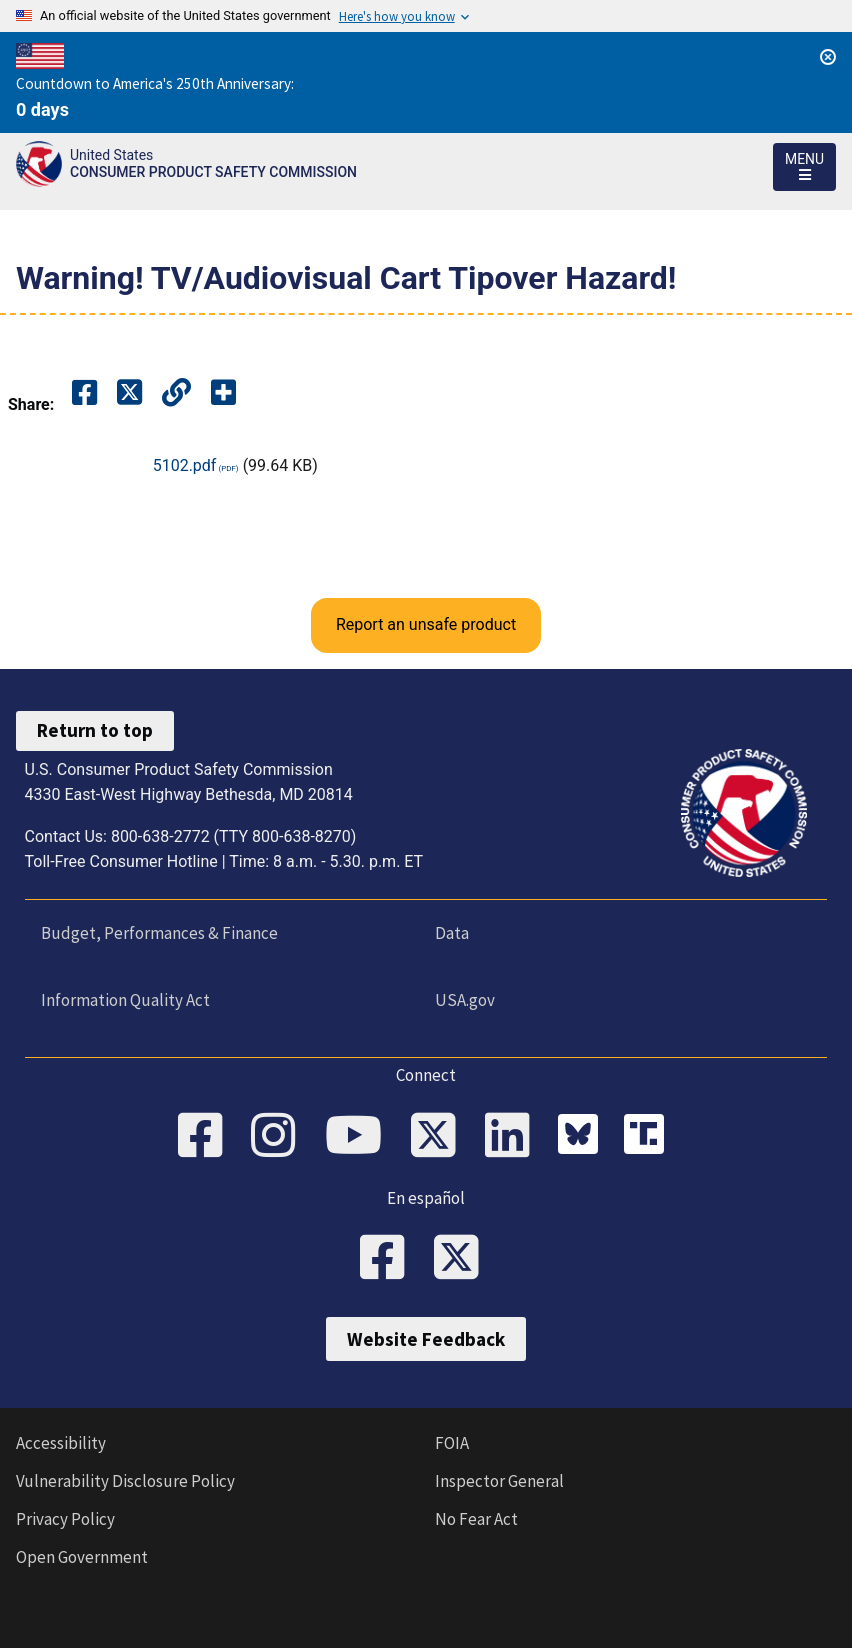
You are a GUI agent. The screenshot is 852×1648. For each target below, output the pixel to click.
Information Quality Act (125, 1000)
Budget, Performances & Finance (159, 933)
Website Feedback (426, 1339)
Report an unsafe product (426, 624)
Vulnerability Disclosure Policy (125, 1481)
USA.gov (465, 1000)
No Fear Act (476, 1519)
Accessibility (61, 1443)
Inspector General (499, 1481)
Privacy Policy (65, 1519)
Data (452, 933)
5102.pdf (185, 465)
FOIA (452, 1443)
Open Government (82, 1557)
